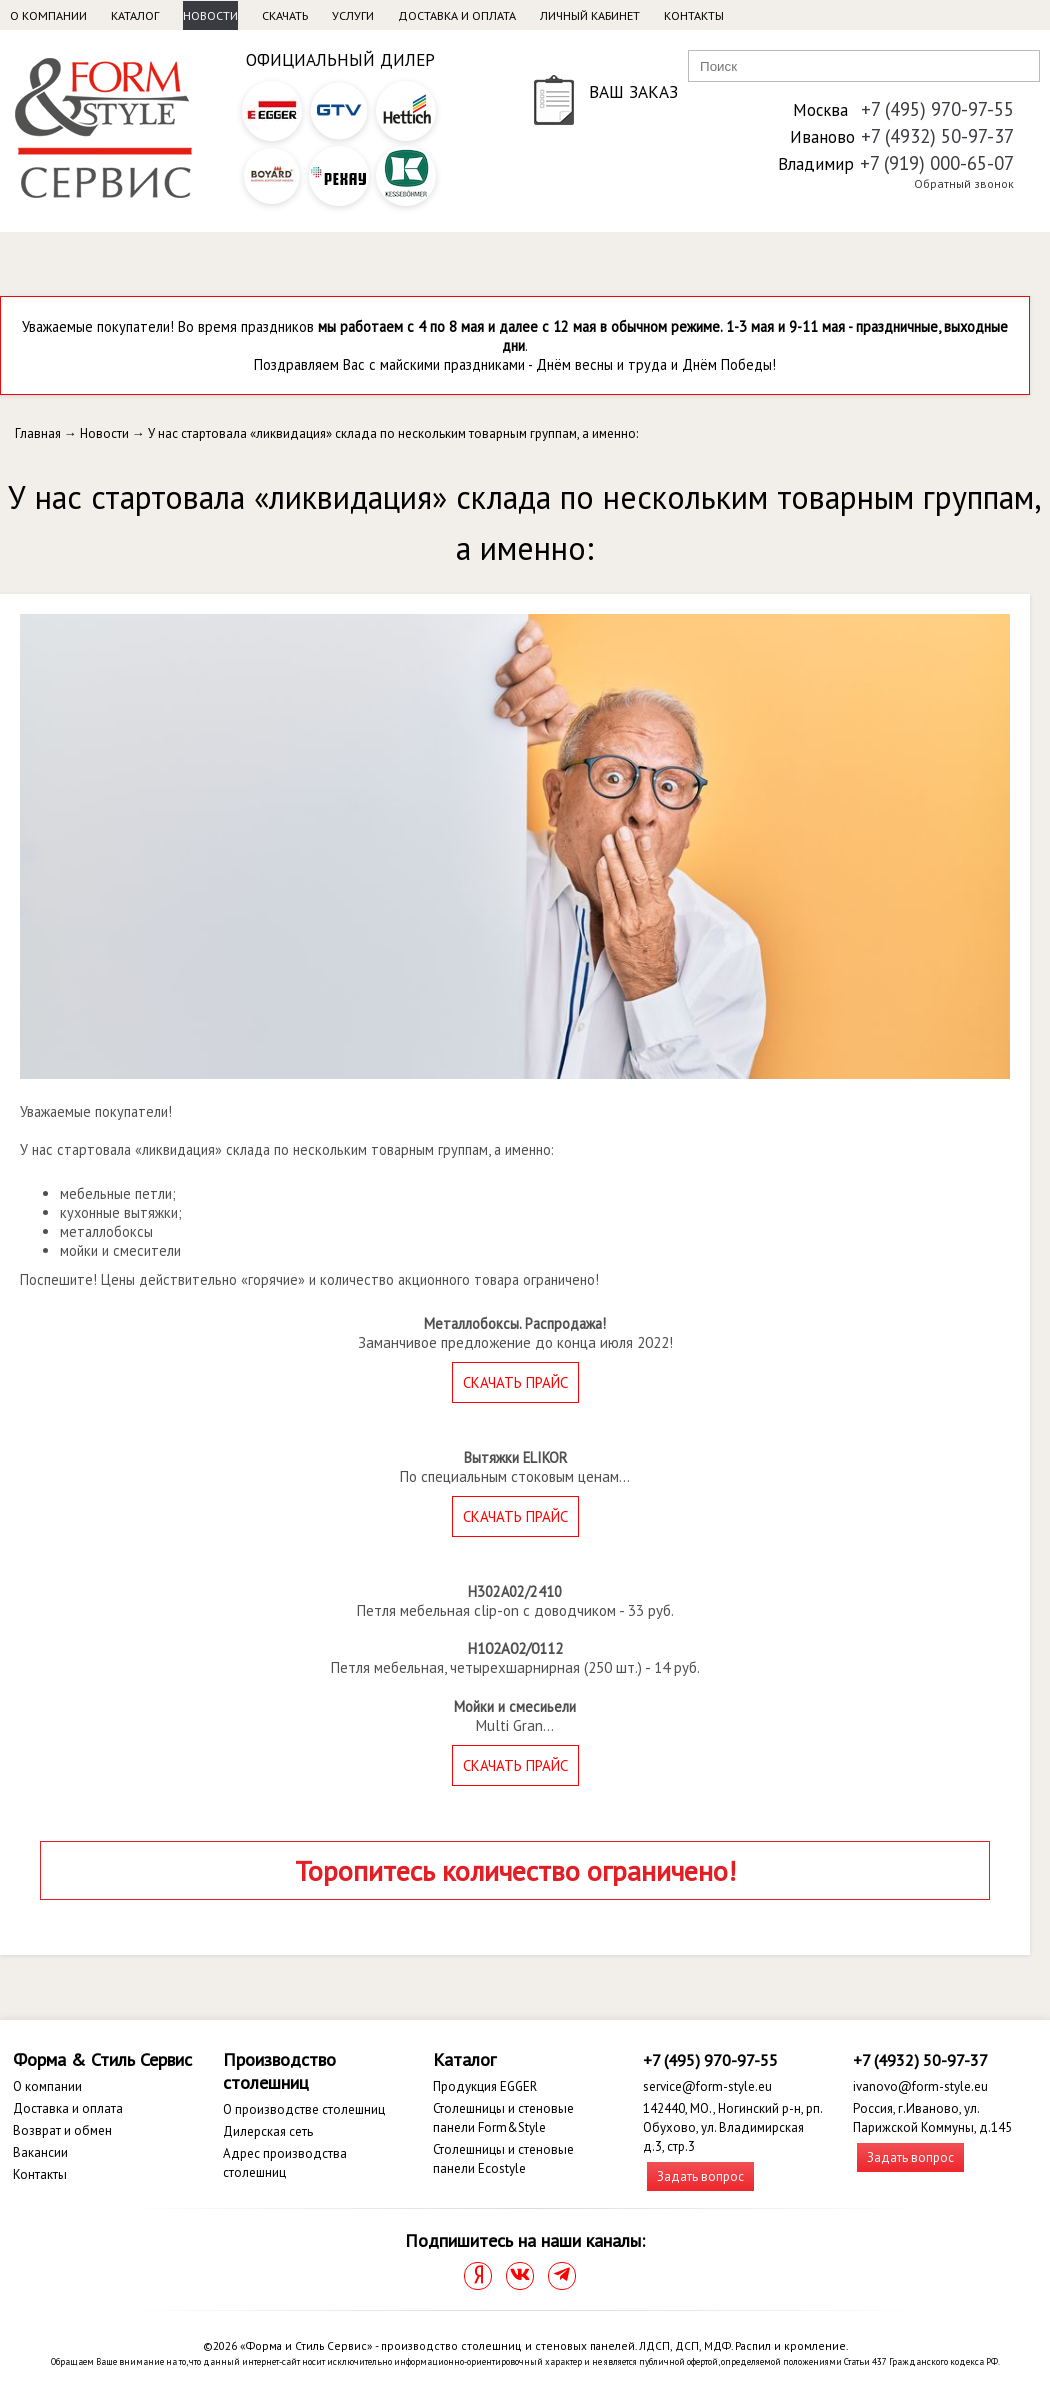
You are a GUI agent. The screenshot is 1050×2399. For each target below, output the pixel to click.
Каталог (135, 15)
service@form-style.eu (707, 2086)
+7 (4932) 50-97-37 (937, 136)
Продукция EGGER (485, 2086)
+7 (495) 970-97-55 (937, 109)
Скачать (285, 15)
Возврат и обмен (62, 2130)
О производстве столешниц (304, 2109)
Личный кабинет (590, 15)
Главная (38, 433)
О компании (48, 15)
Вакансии (40, 2152)
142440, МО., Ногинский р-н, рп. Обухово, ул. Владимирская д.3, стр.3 (732, 2127)
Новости (210, 15)
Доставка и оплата (457, 15)
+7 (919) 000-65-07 (937, 163)
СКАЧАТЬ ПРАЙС (515, 1382)
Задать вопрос (700, 2176)
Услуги (353, 15)
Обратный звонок (964, 183)
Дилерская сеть (268, 2131)
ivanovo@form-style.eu (920, 2086)
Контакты (694, 15)
